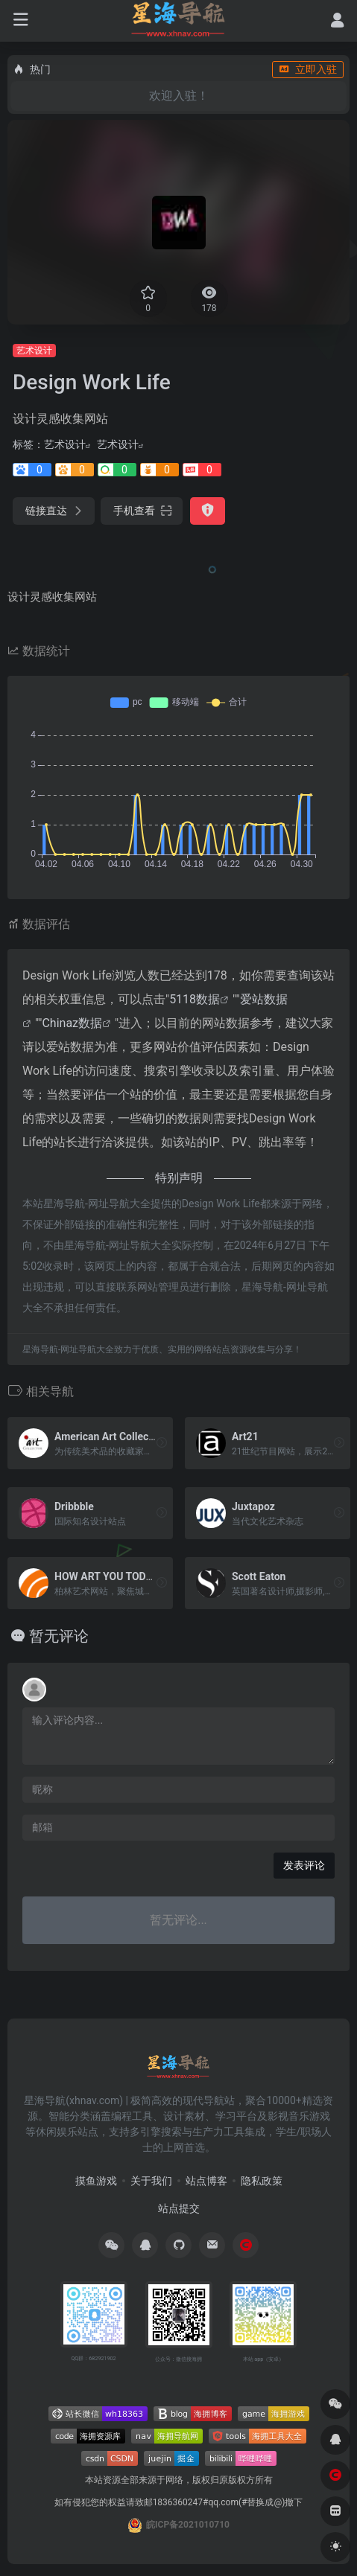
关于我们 (151, 2181)
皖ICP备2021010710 (188, 2524)
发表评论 (304, 1865)
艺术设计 (34, 350)
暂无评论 (59, 1636)
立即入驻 (308, 69)
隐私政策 (261, 2181)
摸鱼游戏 (96, 2181)
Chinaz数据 (72, 1023)
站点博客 (206, 2181)
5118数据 (194, 999)
